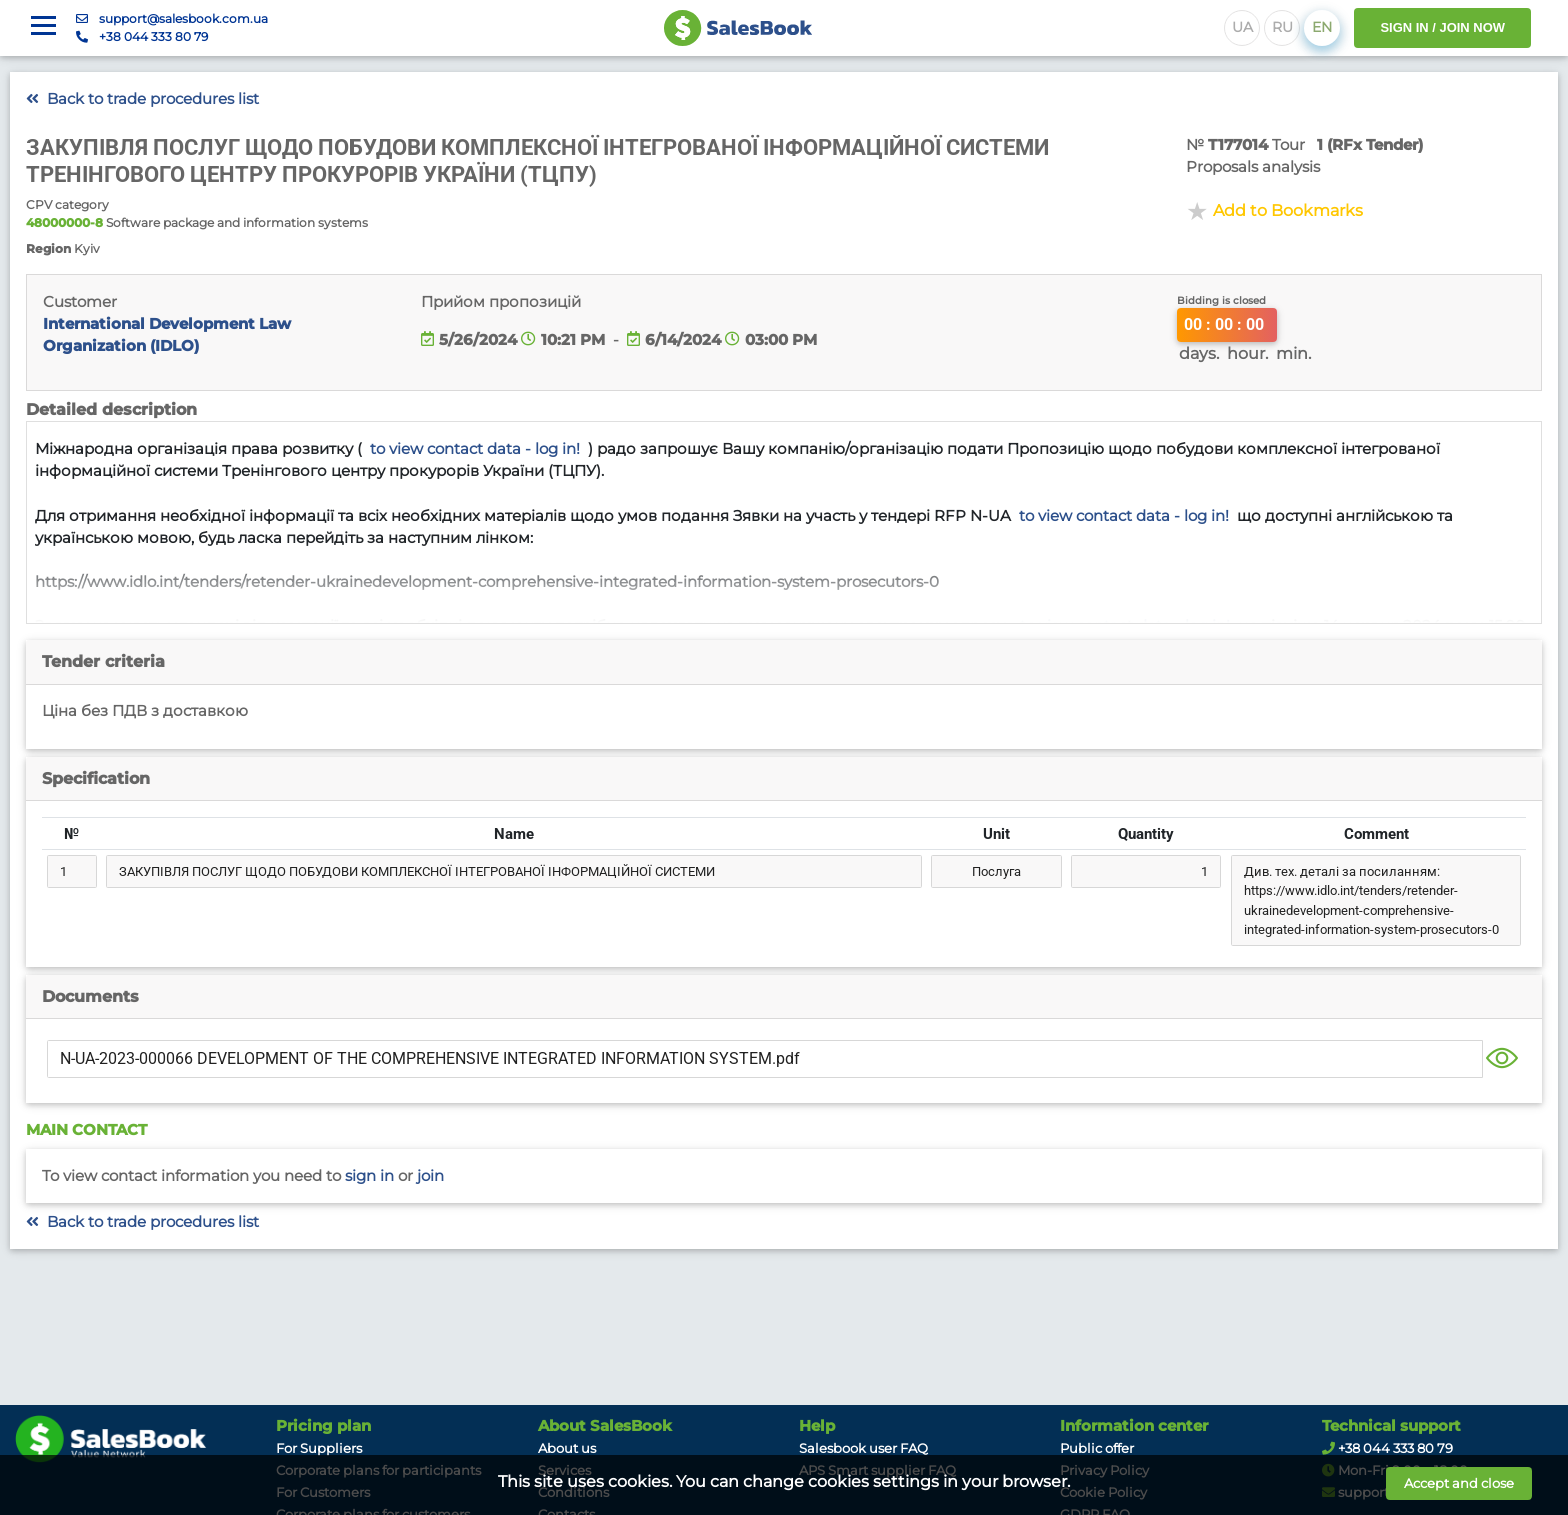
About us (567, 1448)
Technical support (1391, 1426)
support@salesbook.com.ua (183, 18)
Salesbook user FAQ (863, 1448)
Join (430, 1176)
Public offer (1097, 1448)
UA (1242, 27)
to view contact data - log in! (475, 449)
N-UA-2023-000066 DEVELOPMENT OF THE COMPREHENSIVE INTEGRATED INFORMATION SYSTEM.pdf (430, 1058)
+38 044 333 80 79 (153, 36)
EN (1322, 27)
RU (1282, 27)
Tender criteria (103, 661)
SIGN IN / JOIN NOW (1442, 27)
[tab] (784, 662)
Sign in (369, 1176)
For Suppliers (319, 1448)
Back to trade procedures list (142, 99)
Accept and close (1459, 1483)
